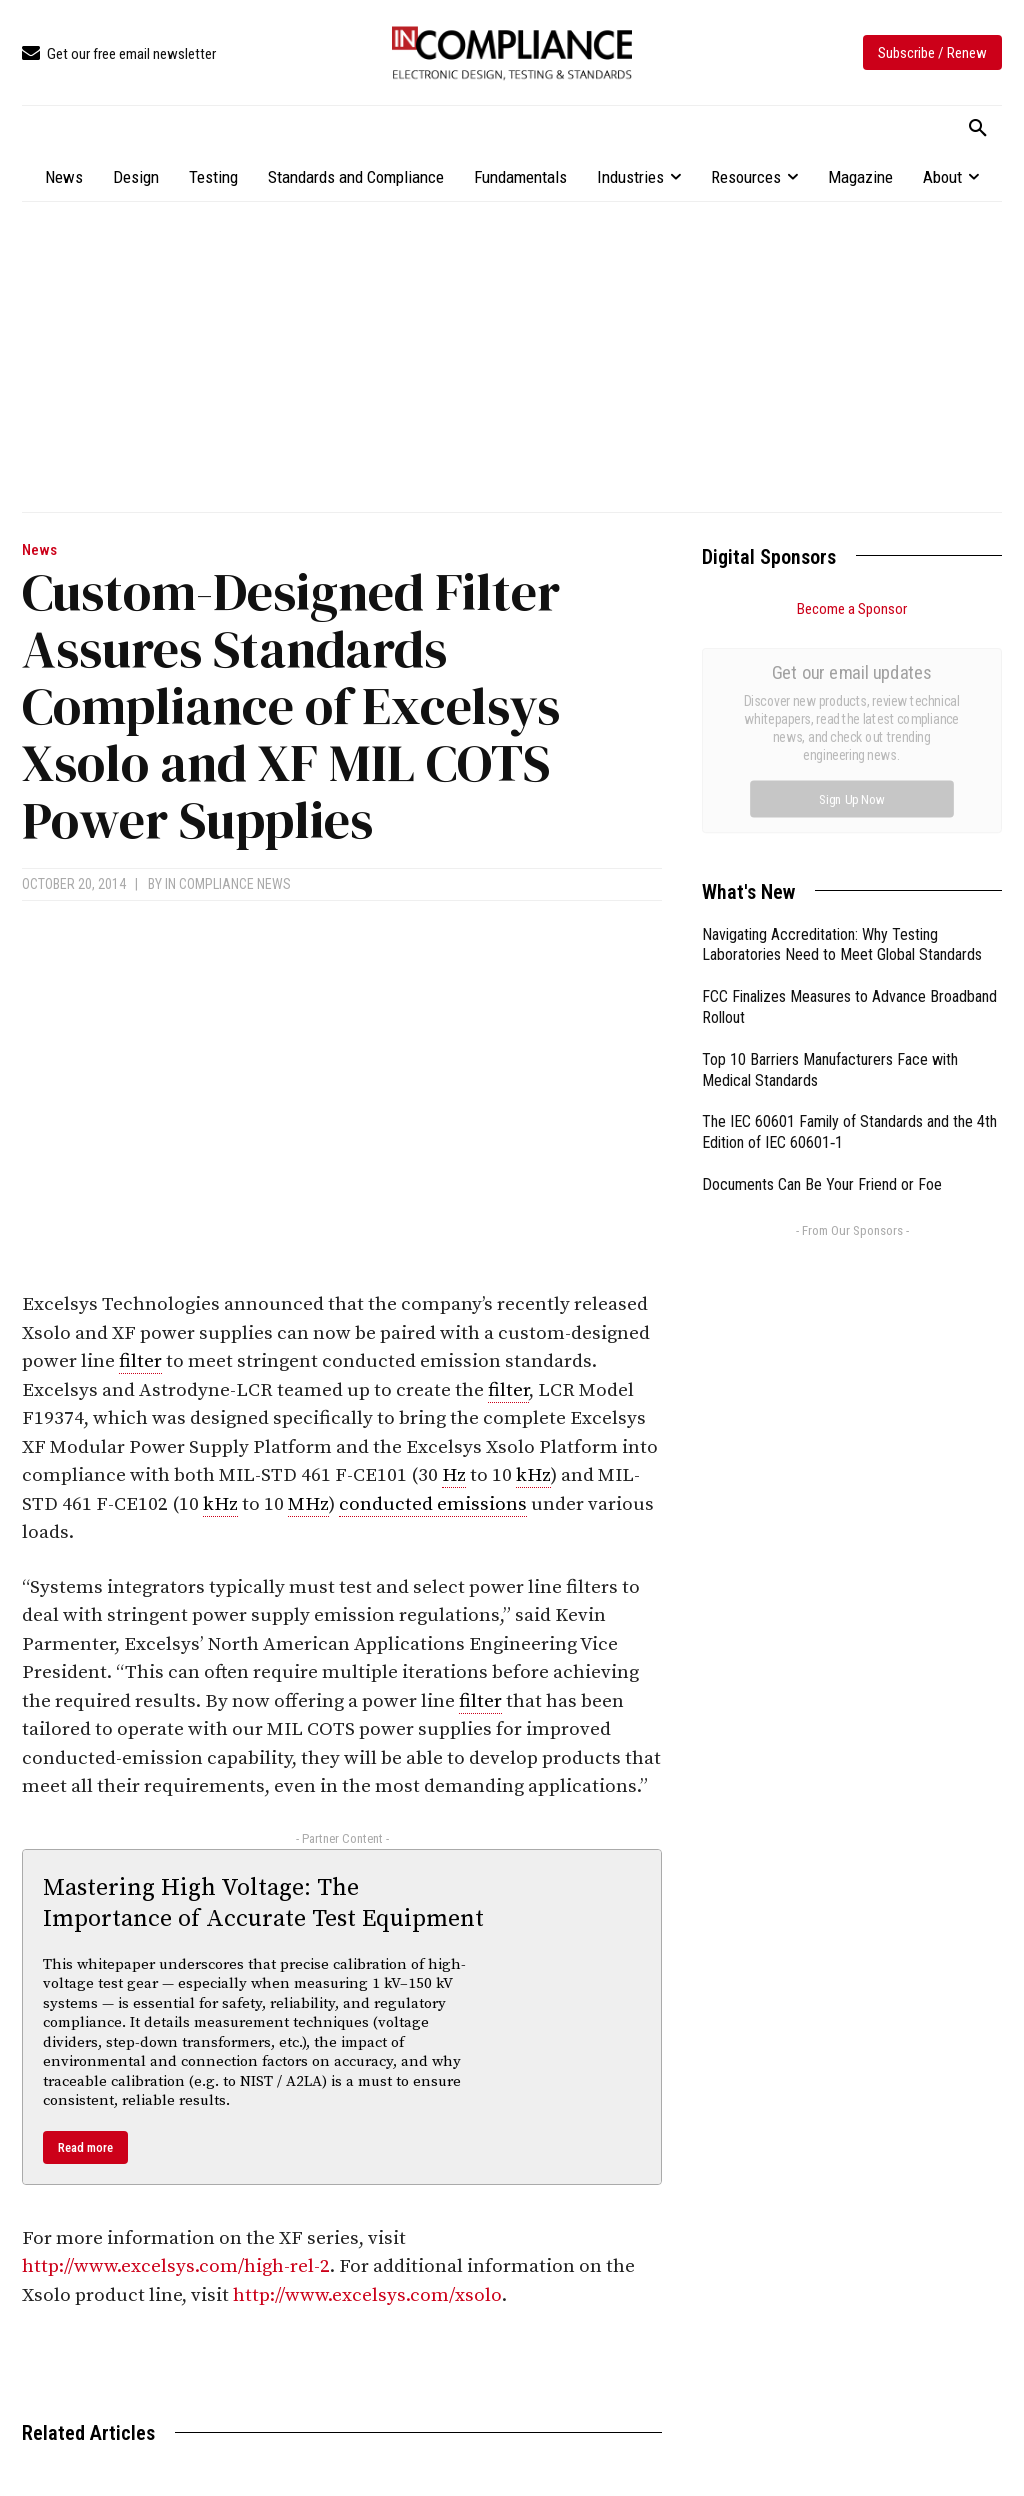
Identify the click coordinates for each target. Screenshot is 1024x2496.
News (39, 550)
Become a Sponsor (852, 609)
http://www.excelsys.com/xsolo (367, 2295)
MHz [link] (308, 1504)
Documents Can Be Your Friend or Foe (822, 959)
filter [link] (140, 1361)
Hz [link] (454, 1475)
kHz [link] (533, 1475)
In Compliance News (228, 884)
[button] (978, 129)
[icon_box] (119, 54)
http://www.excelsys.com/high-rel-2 (176, 2266)
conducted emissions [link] (433, 1504)
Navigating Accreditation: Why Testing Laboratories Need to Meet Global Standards (842, 720)
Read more (85, 2147)
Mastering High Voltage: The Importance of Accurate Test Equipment (263, 1903)
